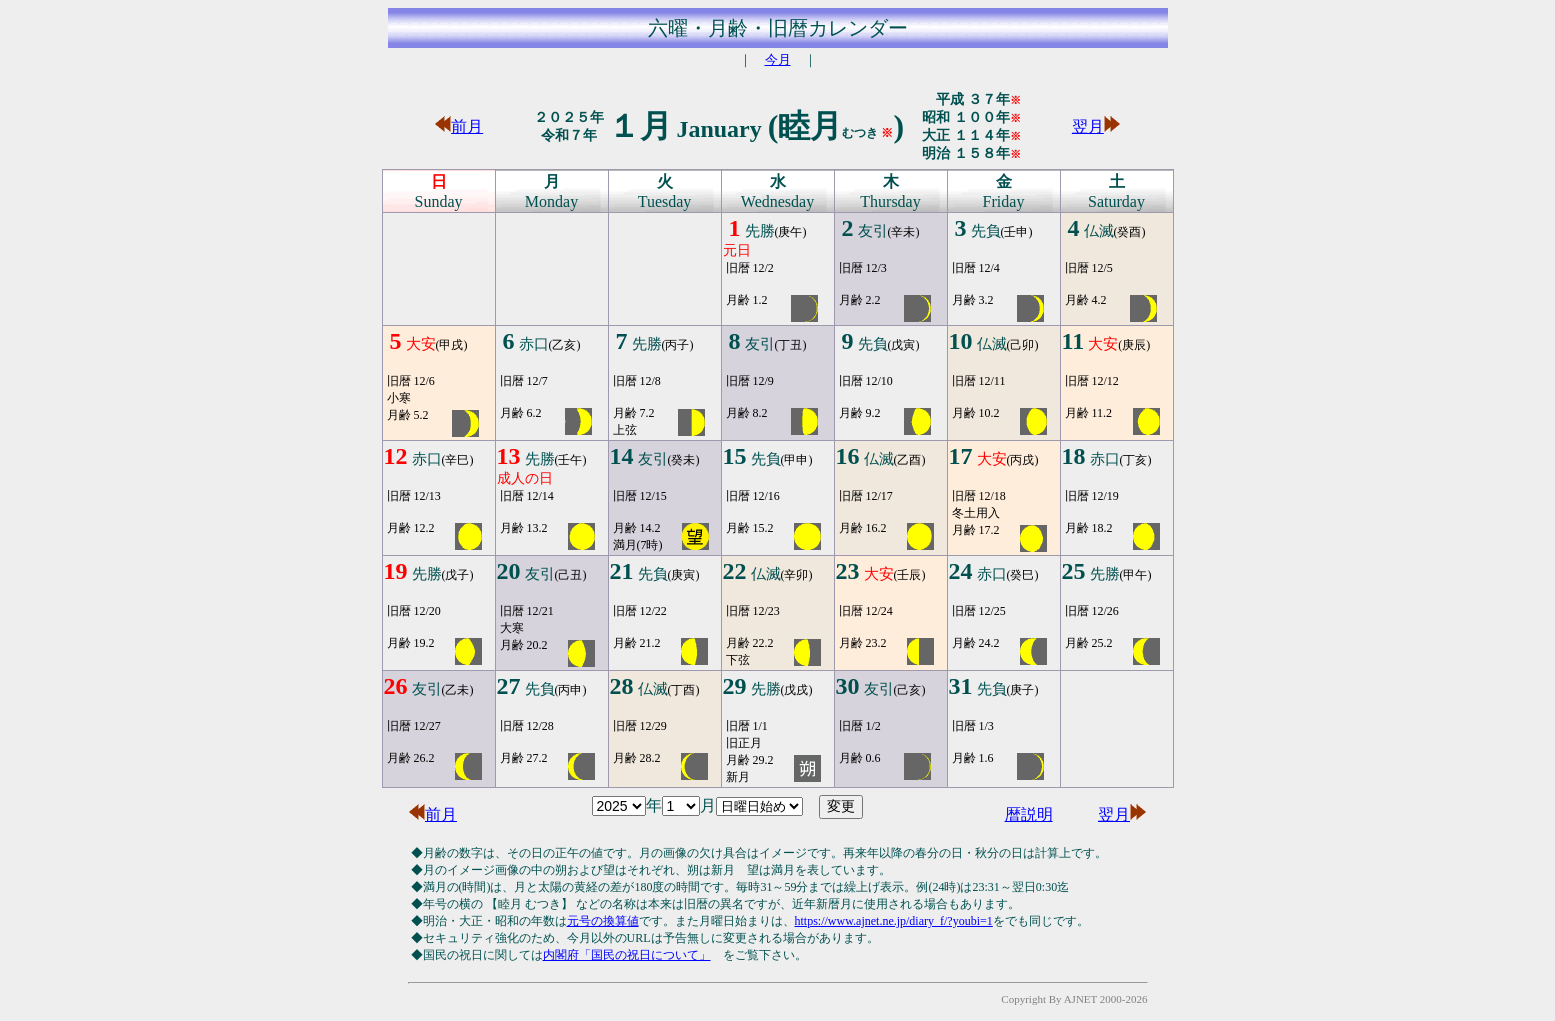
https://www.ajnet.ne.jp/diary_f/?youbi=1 (894, 921)
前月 (459, 126)
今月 (778, 59)
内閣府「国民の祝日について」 (627, 955)
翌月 (1096, 126)
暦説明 (1029, 814)
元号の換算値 (603, 921)
